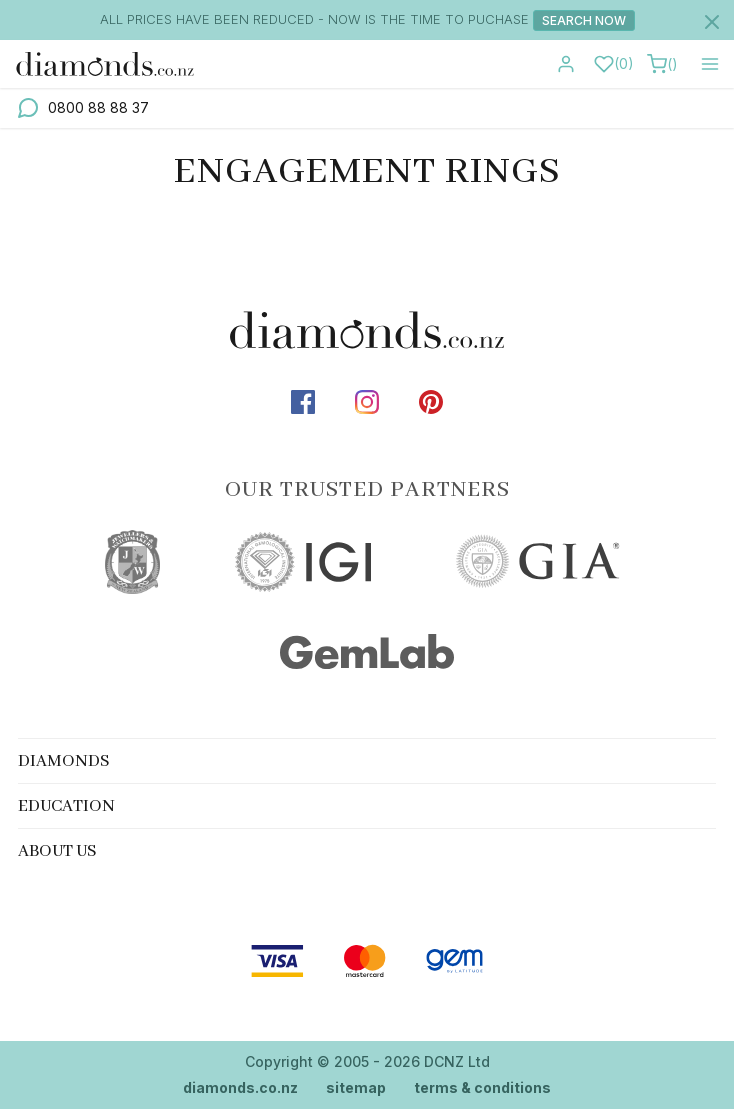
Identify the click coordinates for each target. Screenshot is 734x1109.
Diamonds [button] (64, 761)
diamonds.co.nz (240, 1087)
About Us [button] (57, 851)
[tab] (367, 760)
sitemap (356, 1087)
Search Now (584, 20)
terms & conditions (482, 1087)
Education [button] (66, 806)
